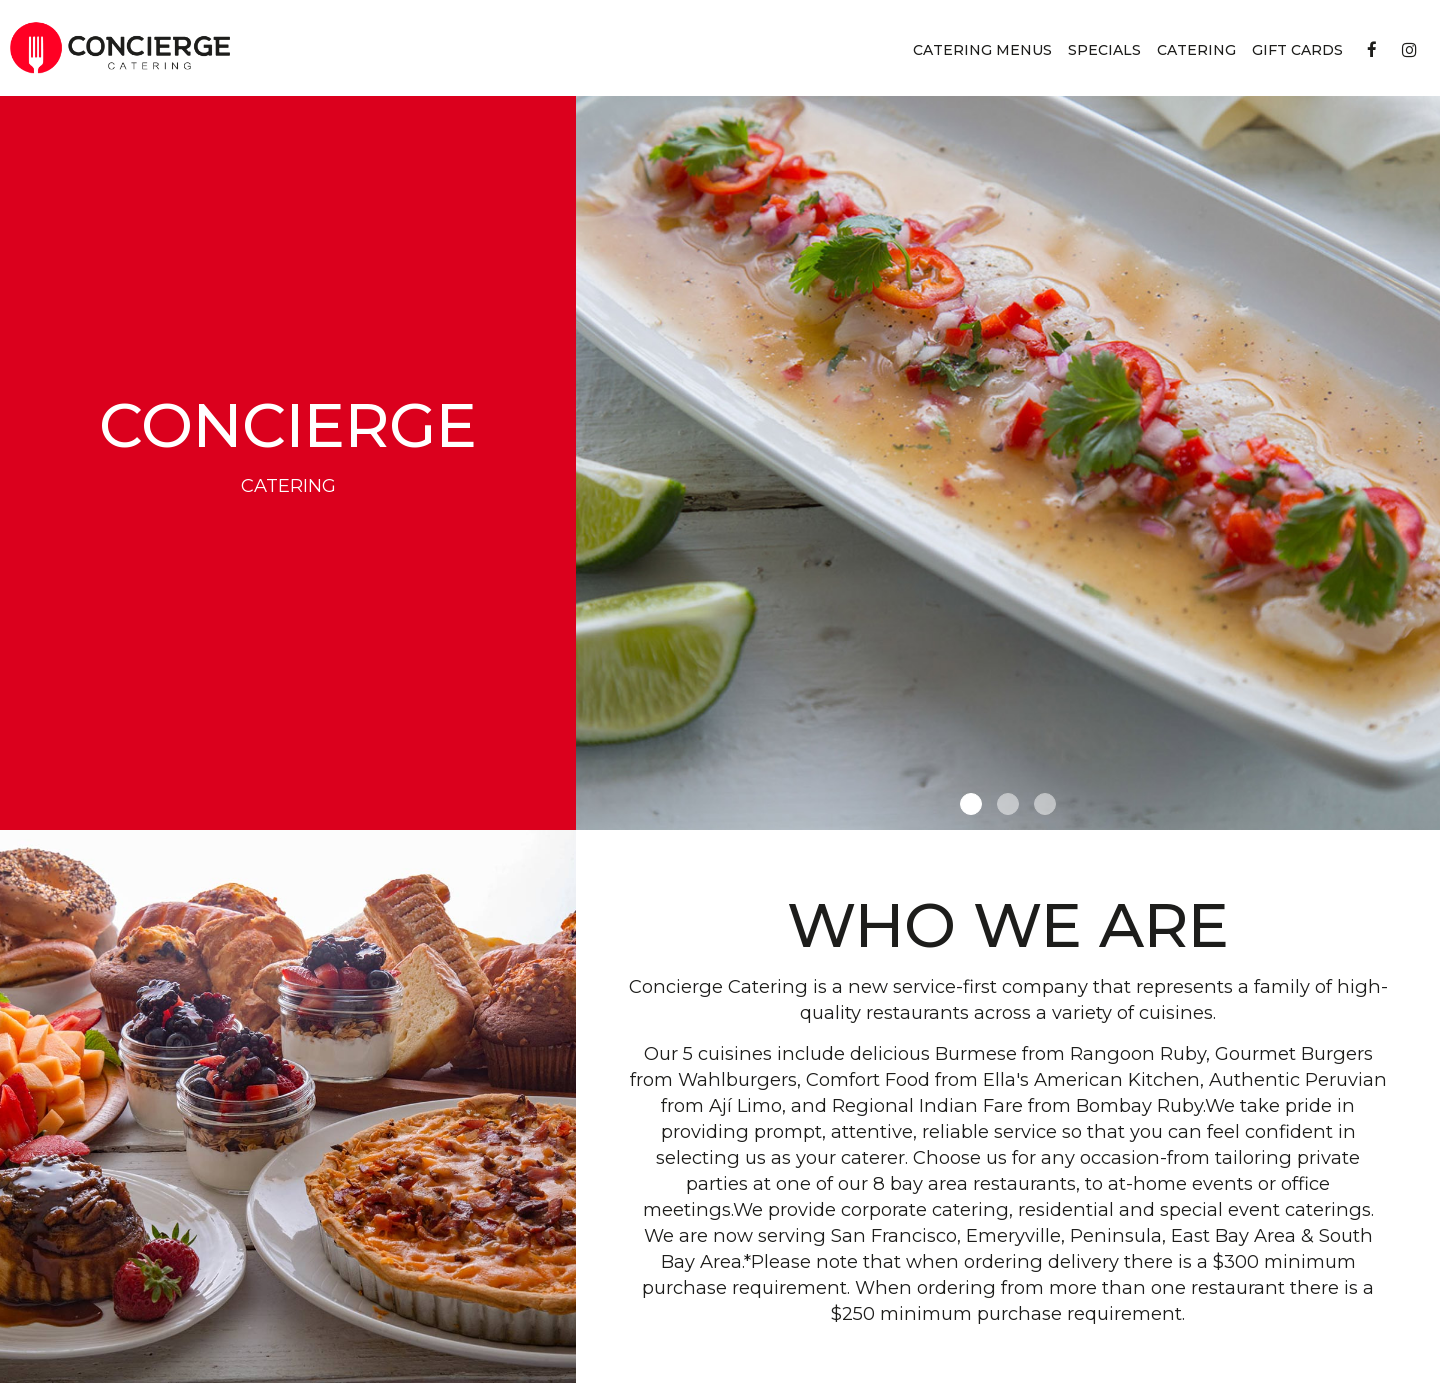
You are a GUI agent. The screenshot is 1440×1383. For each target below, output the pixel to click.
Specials (1104, 50)
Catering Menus (982, 50)
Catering (1196, 50)
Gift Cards (1297, 50)
